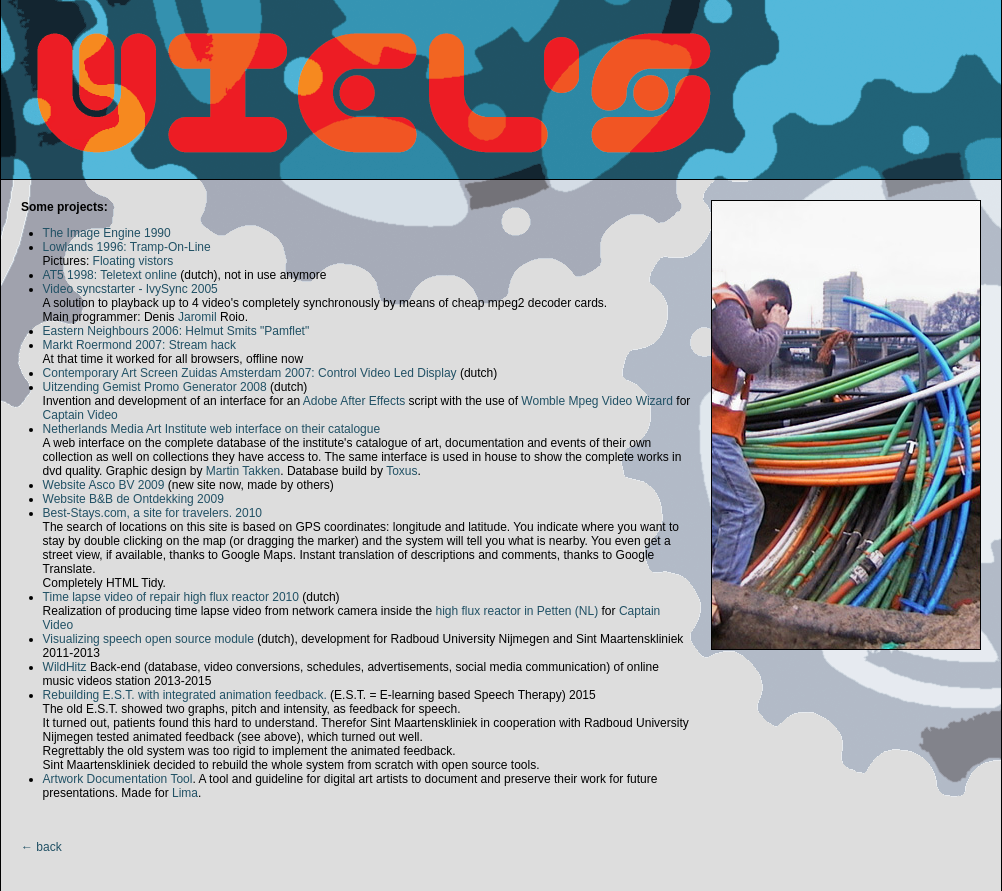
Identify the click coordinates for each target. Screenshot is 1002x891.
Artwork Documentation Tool (118, 779)
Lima (185, 793)
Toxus (401, 471)
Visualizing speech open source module (148, 639)
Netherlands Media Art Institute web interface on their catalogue (212, 429)
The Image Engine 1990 (107, 233)
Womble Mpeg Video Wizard (597, 401)
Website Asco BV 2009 (104, 485)
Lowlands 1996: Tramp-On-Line (127, 247)
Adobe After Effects (354, 401)
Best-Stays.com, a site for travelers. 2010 (152, 513)
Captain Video (80, 415)
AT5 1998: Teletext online (110, 275)
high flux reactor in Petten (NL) (516, 611)
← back (41, 847)
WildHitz (65, 667)
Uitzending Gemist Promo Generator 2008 (155, 387)
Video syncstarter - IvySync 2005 (130, 289)
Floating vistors (133, 261)
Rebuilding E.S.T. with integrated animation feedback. (185, 695)
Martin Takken (243, 471)
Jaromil (197, 317)
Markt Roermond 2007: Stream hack (139, 345)
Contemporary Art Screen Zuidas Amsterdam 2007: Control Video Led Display (250, 373)
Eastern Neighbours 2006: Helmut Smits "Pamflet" (176, 331)
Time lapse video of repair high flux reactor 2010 (171, 597)
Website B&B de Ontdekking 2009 (133, 499)
